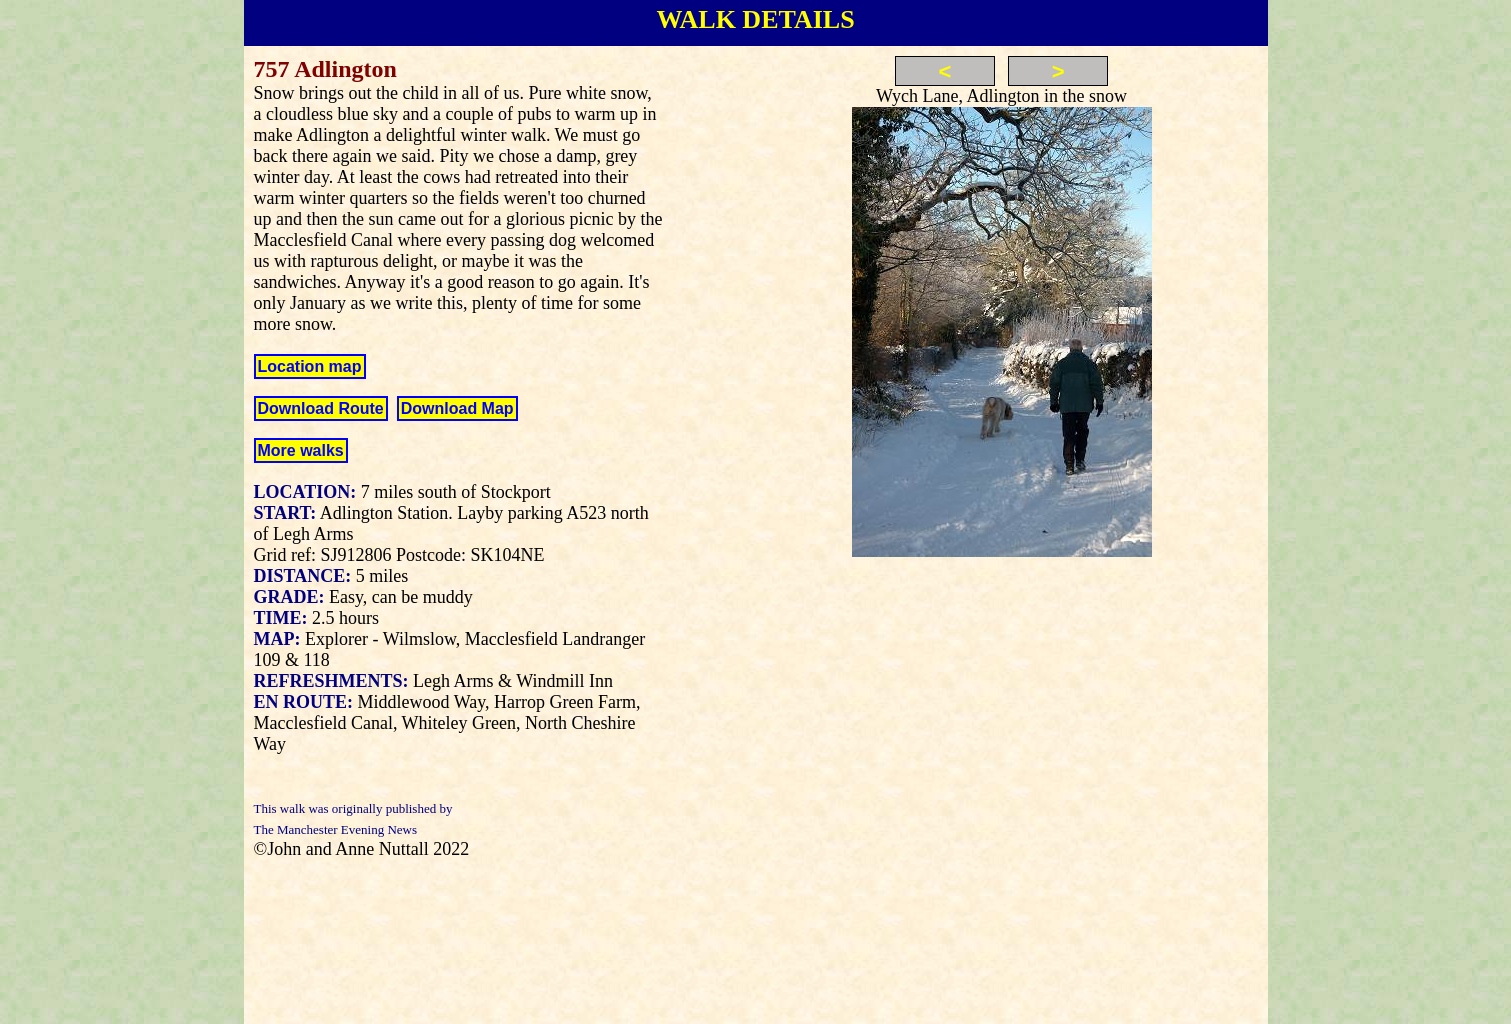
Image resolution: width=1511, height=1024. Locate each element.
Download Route (321, 408)
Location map (310, 366)
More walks (301, 450)
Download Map (457, 408)
